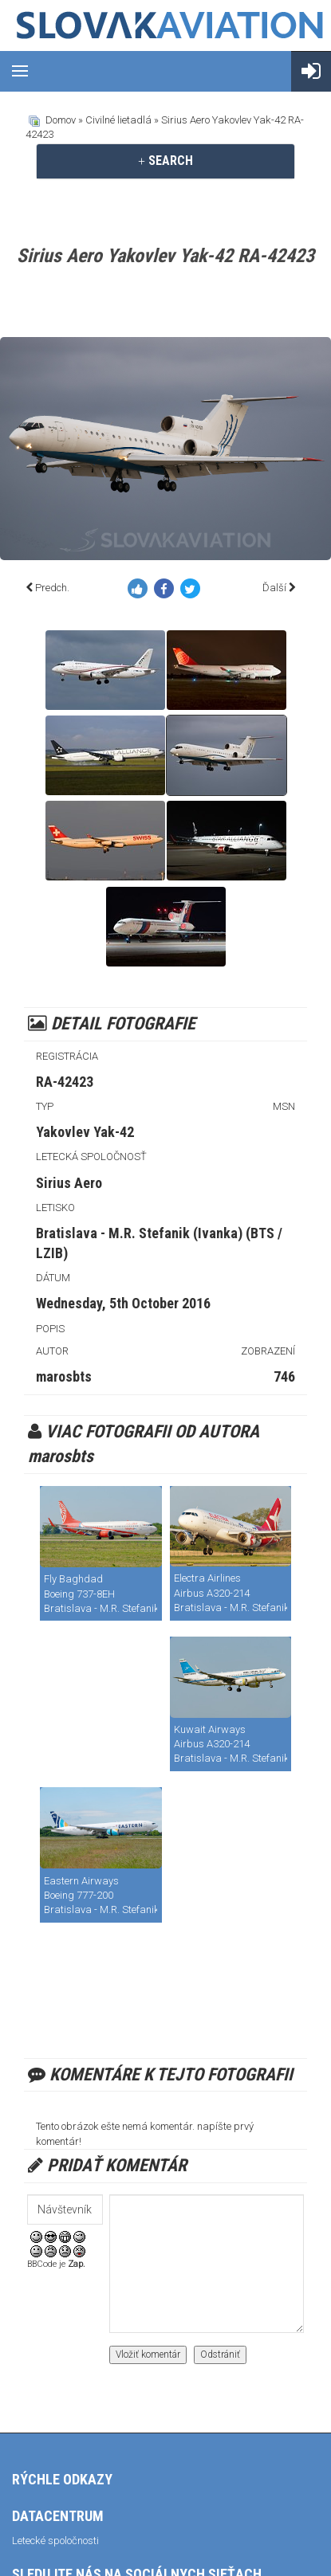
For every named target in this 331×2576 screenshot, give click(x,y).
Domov (60, 120)
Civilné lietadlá (118, 120)
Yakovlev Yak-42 (85, 1131)
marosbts (64, 1376)
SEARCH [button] (165, 160)
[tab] (165, 161)
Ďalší (274, 588)
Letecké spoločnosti (55, 2541)
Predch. (52, 588)
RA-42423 (64, 1081)
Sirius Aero (69, 1182)
